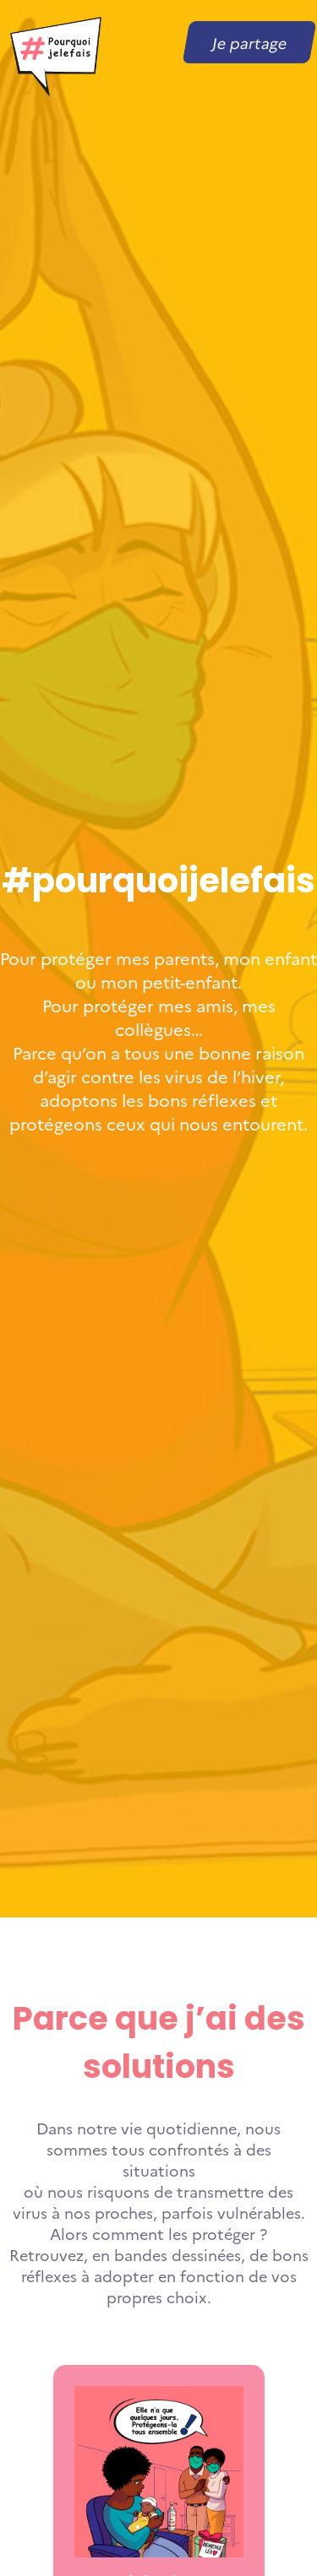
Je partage (249, 42)
